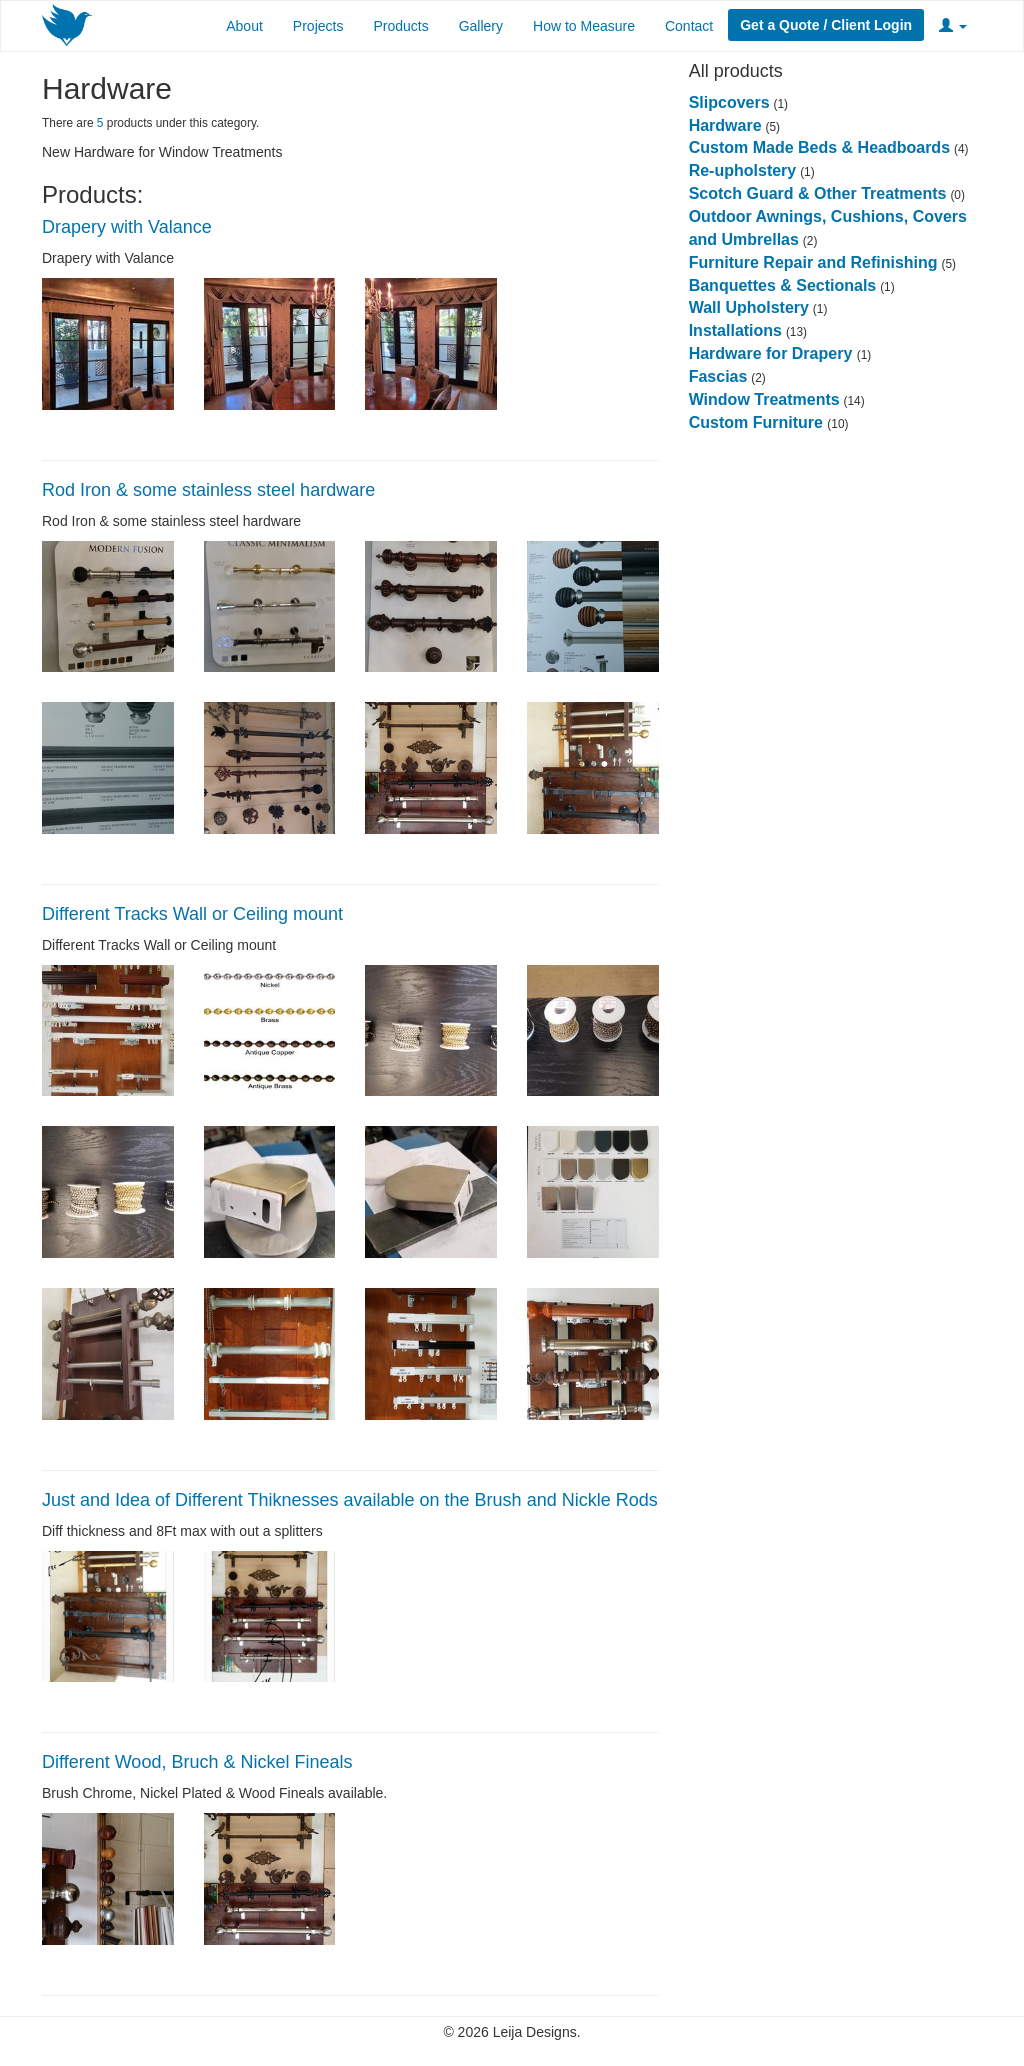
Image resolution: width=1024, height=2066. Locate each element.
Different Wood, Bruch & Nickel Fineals (197, 1762)
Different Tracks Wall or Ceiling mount (192, 914)
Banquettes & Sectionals (783, 285)
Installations (735, 330)
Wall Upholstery (749, 307)
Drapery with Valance (127, 227)
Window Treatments (764, 399)
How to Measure (584, 26)
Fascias (718, 376)
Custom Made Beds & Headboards (819, 147)
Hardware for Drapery (773, 353)
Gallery (481, 26)
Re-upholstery (743, 170)
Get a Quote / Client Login (826, 25)
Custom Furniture (758, 422)
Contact (689, 26)
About (244, 26)
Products (400, 26)
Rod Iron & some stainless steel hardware (208, 490)
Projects (318, 26)
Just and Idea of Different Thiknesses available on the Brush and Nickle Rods (350, 1500)
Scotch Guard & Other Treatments (818, 193)
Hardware (725, 125)
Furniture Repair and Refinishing (813, 262)
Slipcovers (729, 102)
